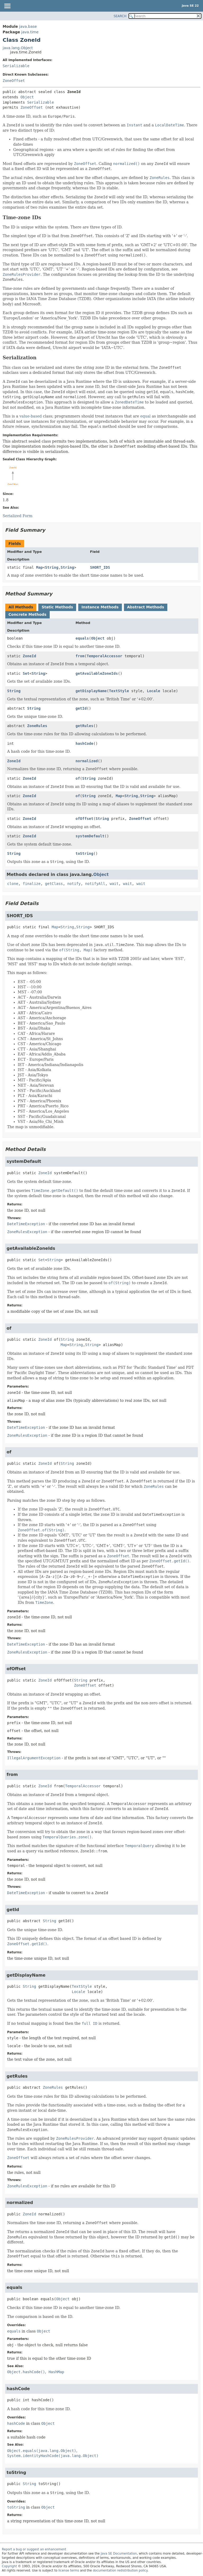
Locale (153, 691)
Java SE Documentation (119, 2553)
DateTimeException (26, 1224)
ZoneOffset (14, 81)
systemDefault (90, 836)
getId (81, 708)
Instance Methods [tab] (99, 607)
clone (12, 883)
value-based (30, 416)
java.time (29, 32)
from (80, 656)
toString (84, 853)
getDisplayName (91, 691)
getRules (84, 726)
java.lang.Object (18, 48)
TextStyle (119, 691)
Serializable (16, 66)
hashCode (84, 743)
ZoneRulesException (27, 1232)
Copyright (9, 2566)
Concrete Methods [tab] (27, 614)
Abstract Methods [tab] (145, 607)
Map (39, 567)
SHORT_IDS (100, 567)
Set (26, 673)
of (78, 778)
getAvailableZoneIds (97, 673)
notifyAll (95, 883)
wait (114, 883)
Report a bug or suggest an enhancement (34, 2549)
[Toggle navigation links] (7, 6)
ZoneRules (37, 726)
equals (82, 638)
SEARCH (120, 16)
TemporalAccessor (104, 656)
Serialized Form (18, 516)
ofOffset (84, 818)
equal (145, 416)
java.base (28, 26)
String (51, 567)
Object (27, 97)
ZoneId (29, 656)
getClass (54, 883)
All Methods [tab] (20, 607)
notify (74, 883)
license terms (68, 2570)
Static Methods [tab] (57, 607)
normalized (87, 761)
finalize (31, 883)
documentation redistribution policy (120, 2570)
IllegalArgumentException (34, 1758)
